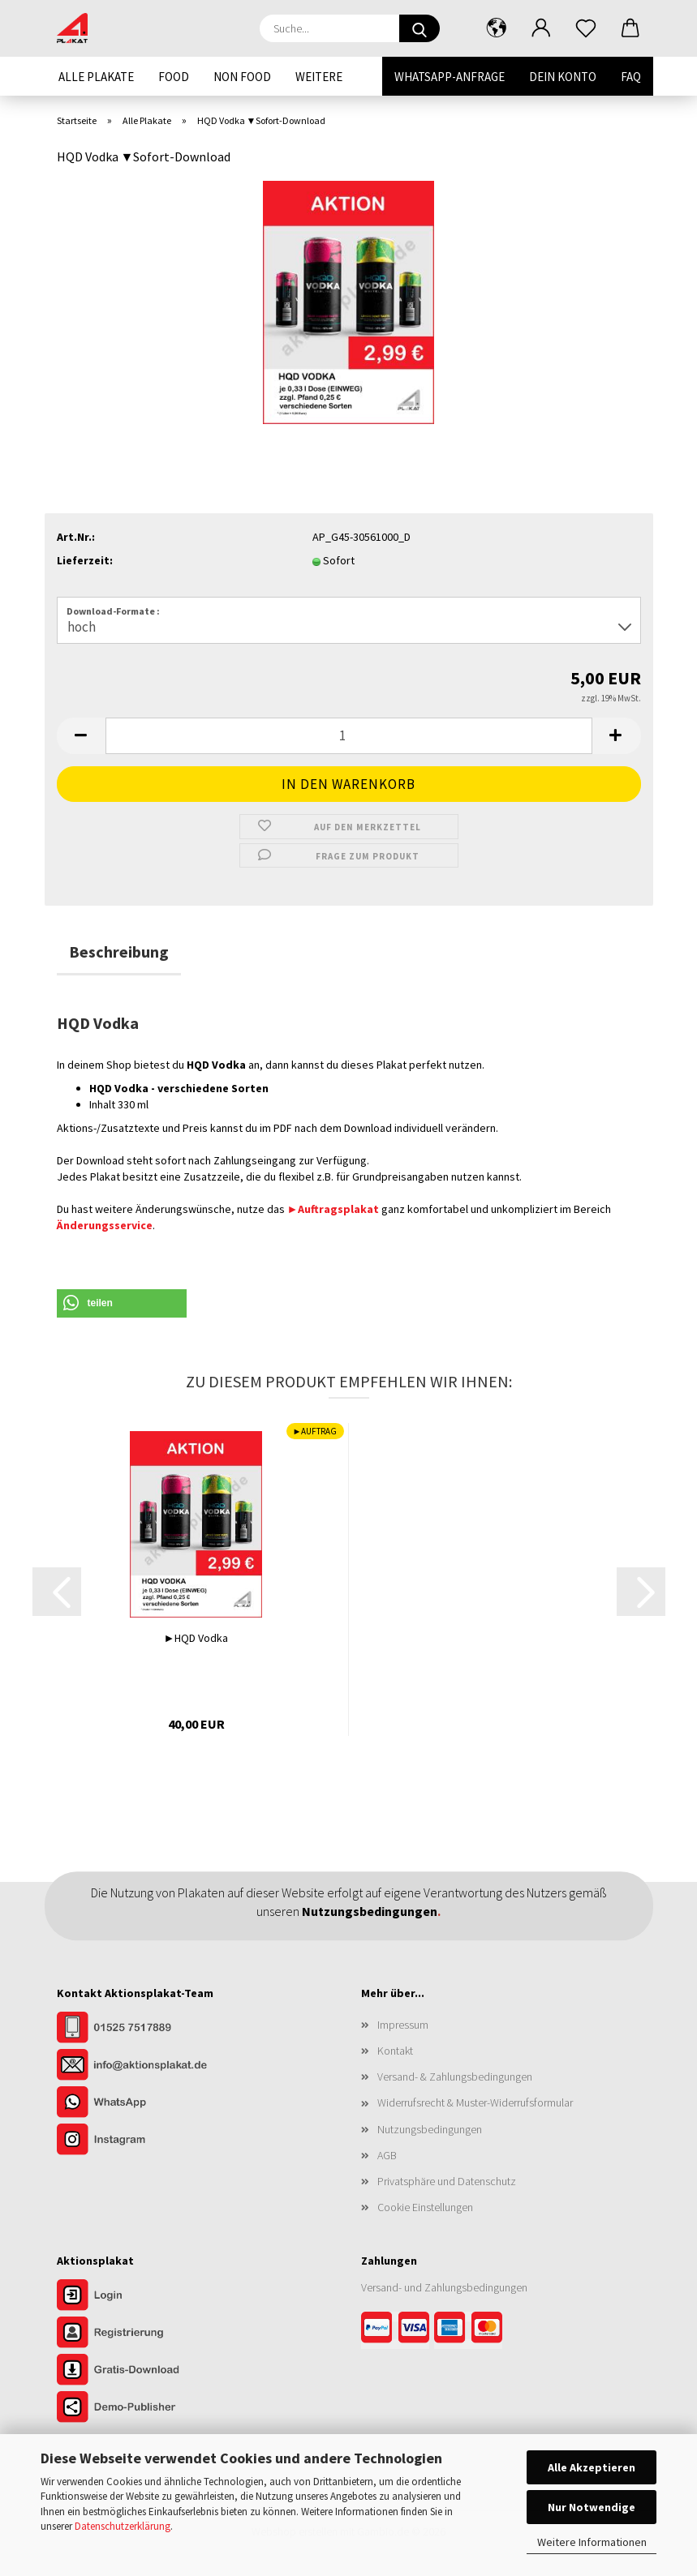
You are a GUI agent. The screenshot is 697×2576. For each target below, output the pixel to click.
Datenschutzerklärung (122, 2526)
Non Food (242, 76)
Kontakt (395, 2050)
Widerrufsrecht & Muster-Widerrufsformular (475, 2102)
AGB (387, 2155)
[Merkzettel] (586, 28)
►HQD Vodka (196, 1638)
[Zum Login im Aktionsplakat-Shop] (138, 2296)
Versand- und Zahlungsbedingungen (444, 2287)
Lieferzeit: (85, 560)
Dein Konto (562, 76)
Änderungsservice (105, 1225)
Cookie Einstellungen (425, 2207)
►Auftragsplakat (333, 1209)
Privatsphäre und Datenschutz (446, 2181)
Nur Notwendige (591, 2507)
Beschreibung (119, 951)
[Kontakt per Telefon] (138, 2028)
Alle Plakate (96, 76)
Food (173, 76)
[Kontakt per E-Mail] (138, 2066)
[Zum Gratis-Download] (138, 2371)
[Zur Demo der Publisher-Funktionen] (138, 2408)
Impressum (402, 2024)
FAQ (631, 76)
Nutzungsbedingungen (429, 2129)
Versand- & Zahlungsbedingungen (454, 2076)
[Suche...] (419, 28)
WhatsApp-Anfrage (449, 76)
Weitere (318, 76)
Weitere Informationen (592, 2542)
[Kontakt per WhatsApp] (138, 2103)
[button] (497, 28)
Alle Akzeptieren (591, 2467)
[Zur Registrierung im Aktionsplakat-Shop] (138, 2333)
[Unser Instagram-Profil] (138, 2140)
